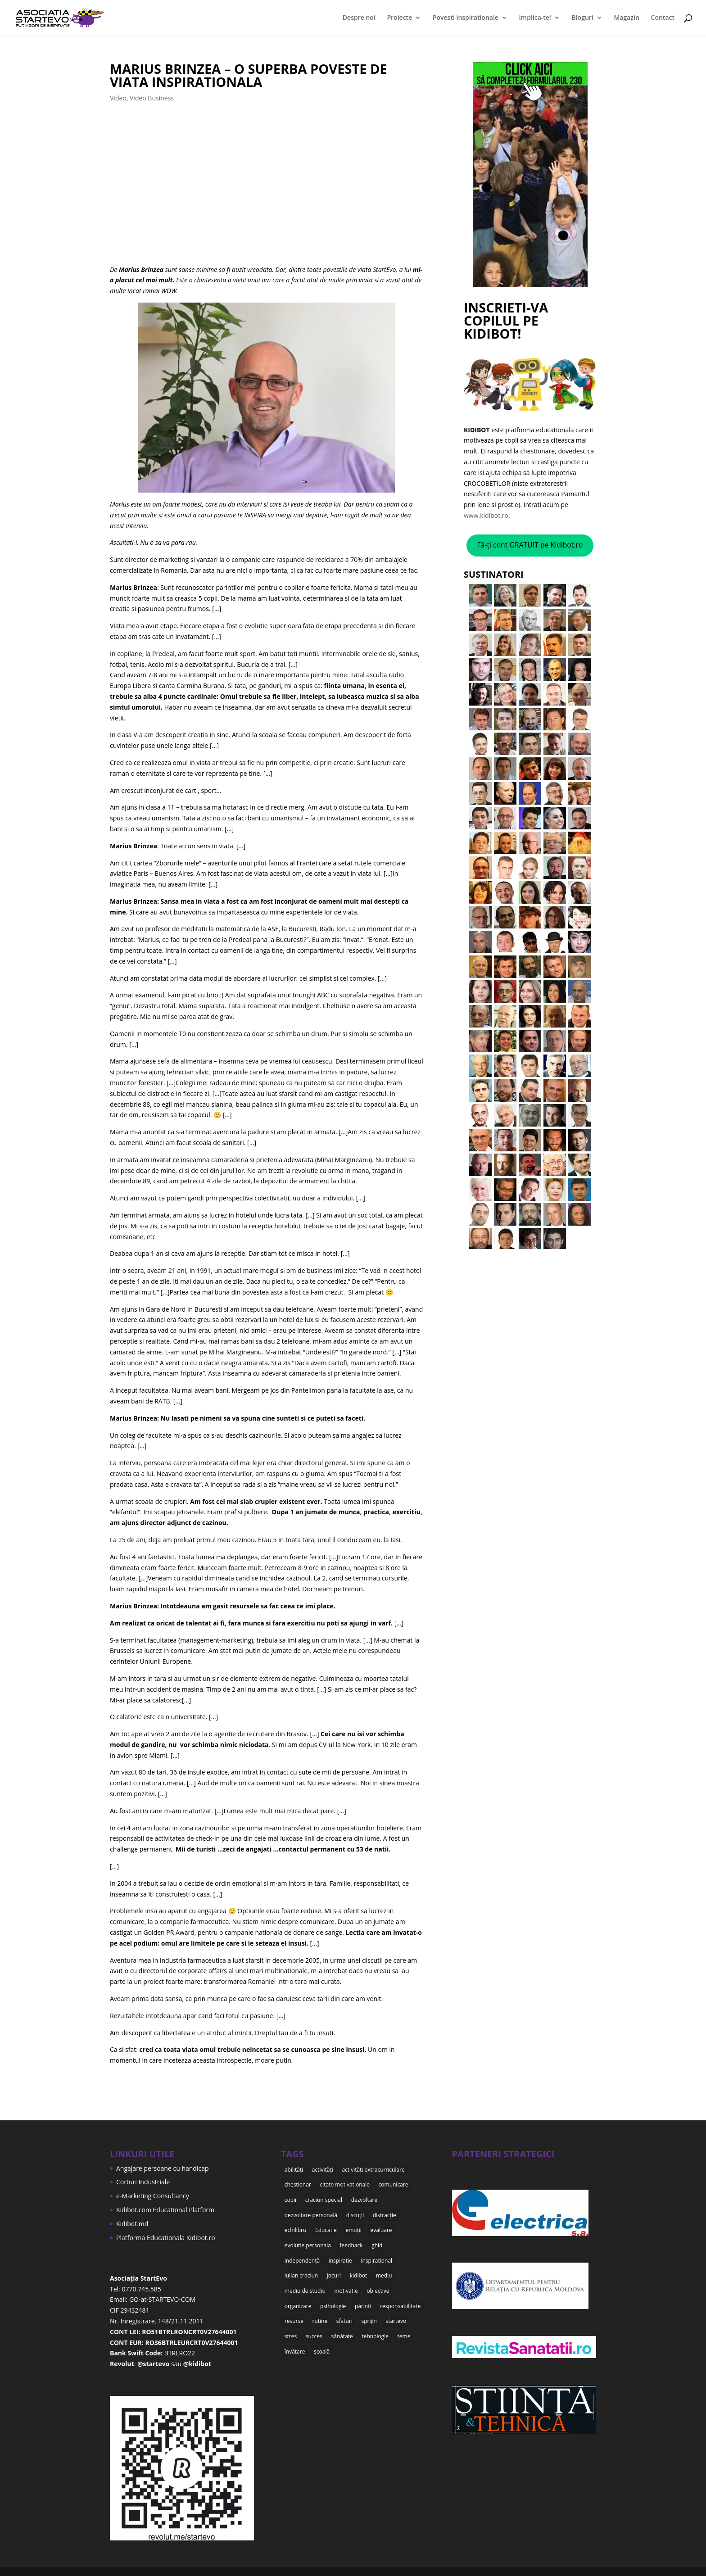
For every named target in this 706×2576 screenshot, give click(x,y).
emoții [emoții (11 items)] (353, 2226)
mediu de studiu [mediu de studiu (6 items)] (305, 2283)
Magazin (626, 18)
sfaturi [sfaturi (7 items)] (344, 2312)
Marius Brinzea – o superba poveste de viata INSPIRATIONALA (248, 75)
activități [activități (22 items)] (322, 2169)
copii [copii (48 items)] (290, 2197)
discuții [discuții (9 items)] (355, 2212)
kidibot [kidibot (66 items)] (358, 2269)
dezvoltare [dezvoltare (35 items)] (364, 2197)
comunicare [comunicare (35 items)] (393, 2183)
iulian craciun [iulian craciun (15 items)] (301, 2269)
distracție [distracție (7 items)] (384, 2212)
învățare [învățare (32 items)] (295, 2341)
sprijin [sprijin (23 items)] (368, 2312)
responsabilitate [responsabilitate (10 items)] (400, 2298)
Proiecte (399, 18)
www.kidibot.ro (486, 515)
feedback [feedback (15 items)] (351, 2241)
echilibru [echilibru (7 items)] (296, 2226)
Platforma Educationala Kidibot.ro (165, 2237)
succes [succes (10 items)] (314, 2326)
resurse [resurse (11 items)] (294, 2312)
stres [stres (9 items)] (291, 2326)
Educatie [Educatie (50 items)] (326, 2226)
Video (118, 98)
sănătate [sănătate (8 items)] (342, 2326)
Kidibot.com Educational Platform (165, 2209)
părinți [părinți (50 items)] (363, 2298)
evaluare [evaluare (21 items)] (381, 2226)
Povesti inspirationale (465, 18)
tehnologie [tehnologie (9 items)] (375, 2326)
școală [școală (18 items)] (322, 2341)
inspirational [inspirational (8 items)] (376, 2255)
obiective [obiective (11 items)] (378, 2283)
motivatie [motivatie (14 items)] (346, 2283)
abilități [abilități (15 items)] (294, 2169)
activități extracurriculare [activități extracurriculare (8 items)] (373, 2169)
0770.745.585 (141, 2289)
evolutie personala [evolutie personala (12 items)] (308, 2241)
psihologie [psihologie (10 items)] (333, 2298)
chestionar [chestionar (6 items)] (298, 2183)
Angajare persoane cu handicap (162, 2168)
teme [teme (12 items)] (404, 2326)
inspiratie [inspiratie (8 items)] (340, 2255)
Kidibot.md (132, 2223)
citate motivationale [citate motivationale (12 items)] (344, 2183)
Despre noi (359, 18)
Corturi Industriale (143, 2182)
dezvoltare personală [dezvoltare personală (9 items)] (311, 2212)
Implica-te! (535, 18)
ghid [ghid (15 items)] (376, 2241)
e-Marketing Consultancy (152, 2195)
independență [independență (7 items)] (302, 2255)
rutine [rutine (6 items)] (320, 2312)
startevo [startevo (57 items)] (396, 2312)
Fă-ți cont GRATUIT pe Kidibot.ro (530, 545)
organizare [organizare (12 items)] (298, 2298)
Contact (662, 18)
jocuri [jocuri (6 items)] (334, 2269)
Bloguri (582, 18)
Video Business (152, 98)
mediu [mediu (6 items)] (384, 2269)
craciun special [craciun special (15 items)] (323, 2197)
